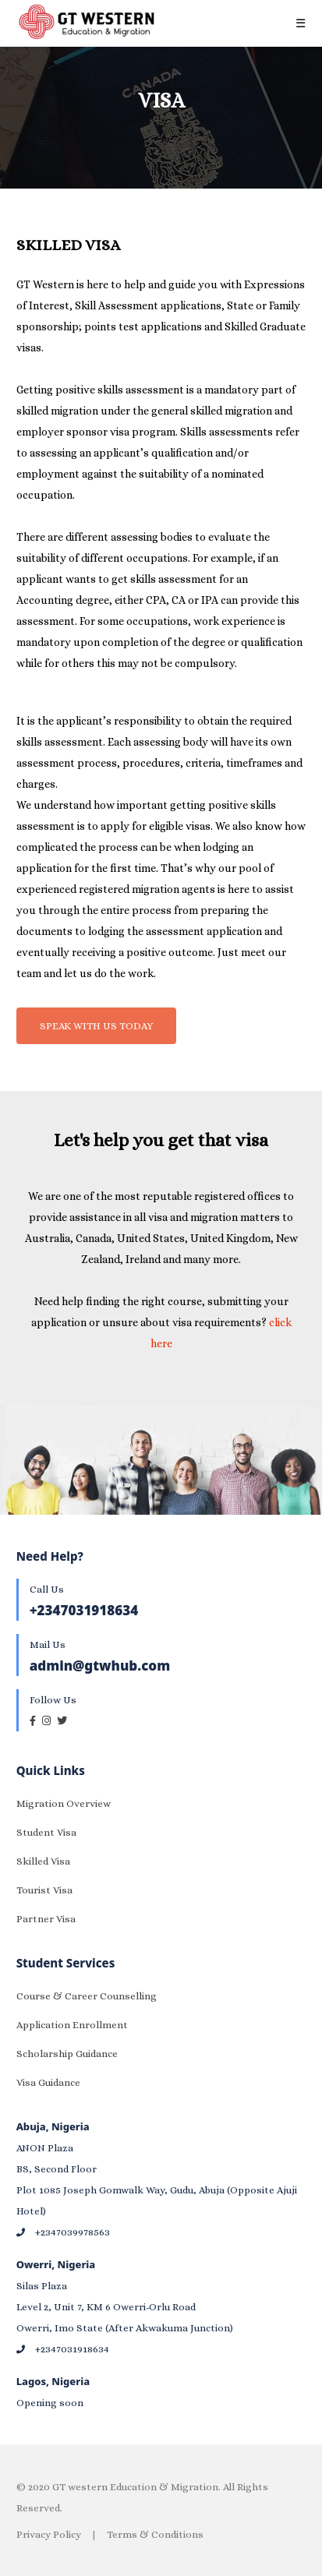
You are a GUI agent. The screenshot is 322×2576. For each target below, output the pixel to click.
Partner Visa (46, 1919)
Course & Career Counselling (86, 1996)
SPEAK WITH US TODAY (96, 1026)
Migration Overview (63, 1803)
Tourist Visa (44, 1890)
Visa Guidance (48, 2082)
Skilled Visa (43, 1861)
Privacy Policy (48, 2534)
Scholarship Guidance (67, 2053)
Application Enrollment (72, 2025)
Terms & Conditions (155, 2534)
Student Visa (46, 1832)
